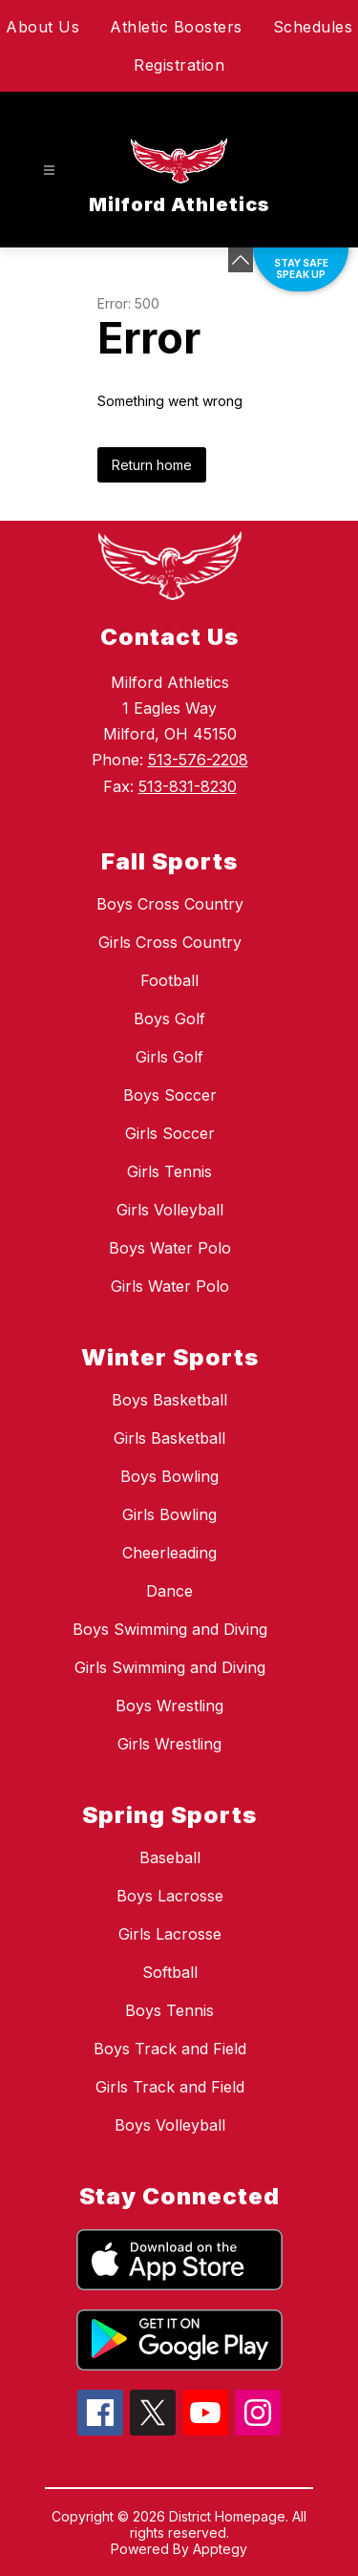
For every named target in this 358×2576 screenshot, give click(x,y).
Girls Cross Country (170, 942)
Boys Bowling (169, 1476)
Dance (169, 1590)
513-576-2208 (198, 759)
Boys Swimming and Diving (170, 1629)
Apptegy (220, 2549)
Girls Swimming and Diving (169, 1667)
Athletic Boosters (176, 26)
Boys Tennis (169, 2010)
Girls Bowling (169, 1514)
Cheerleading (169, 1552)
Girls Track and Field (169, 2086)
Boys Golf (169, 1018)
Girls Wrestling (169, 1743)
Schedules (313, 26)
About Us (42, 26)
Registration (179, 65)
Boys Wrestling (169, 1705)
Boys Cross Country (169, 903)
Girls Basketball (169, 1438)
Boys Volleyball (170, 2125)
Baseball (169, 1857)
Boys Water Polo (170, 1247)
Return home (152, 465)
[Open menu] (49, 171)
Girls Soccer (170, 1133)
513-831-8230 (187, 786)
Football (169, 980)
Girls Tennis (169, 1171)
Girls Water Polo (170, 1286)
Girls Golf (169, 1056)
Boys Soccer (170, 1095)
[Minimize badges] (240, 259)
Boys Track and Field (170, 2048)
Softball (170, 1972)
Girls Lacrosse (169, 1933)
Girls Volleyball (169, 1209)
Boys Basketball (169, 1399)
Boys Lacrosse (169, 1895)
